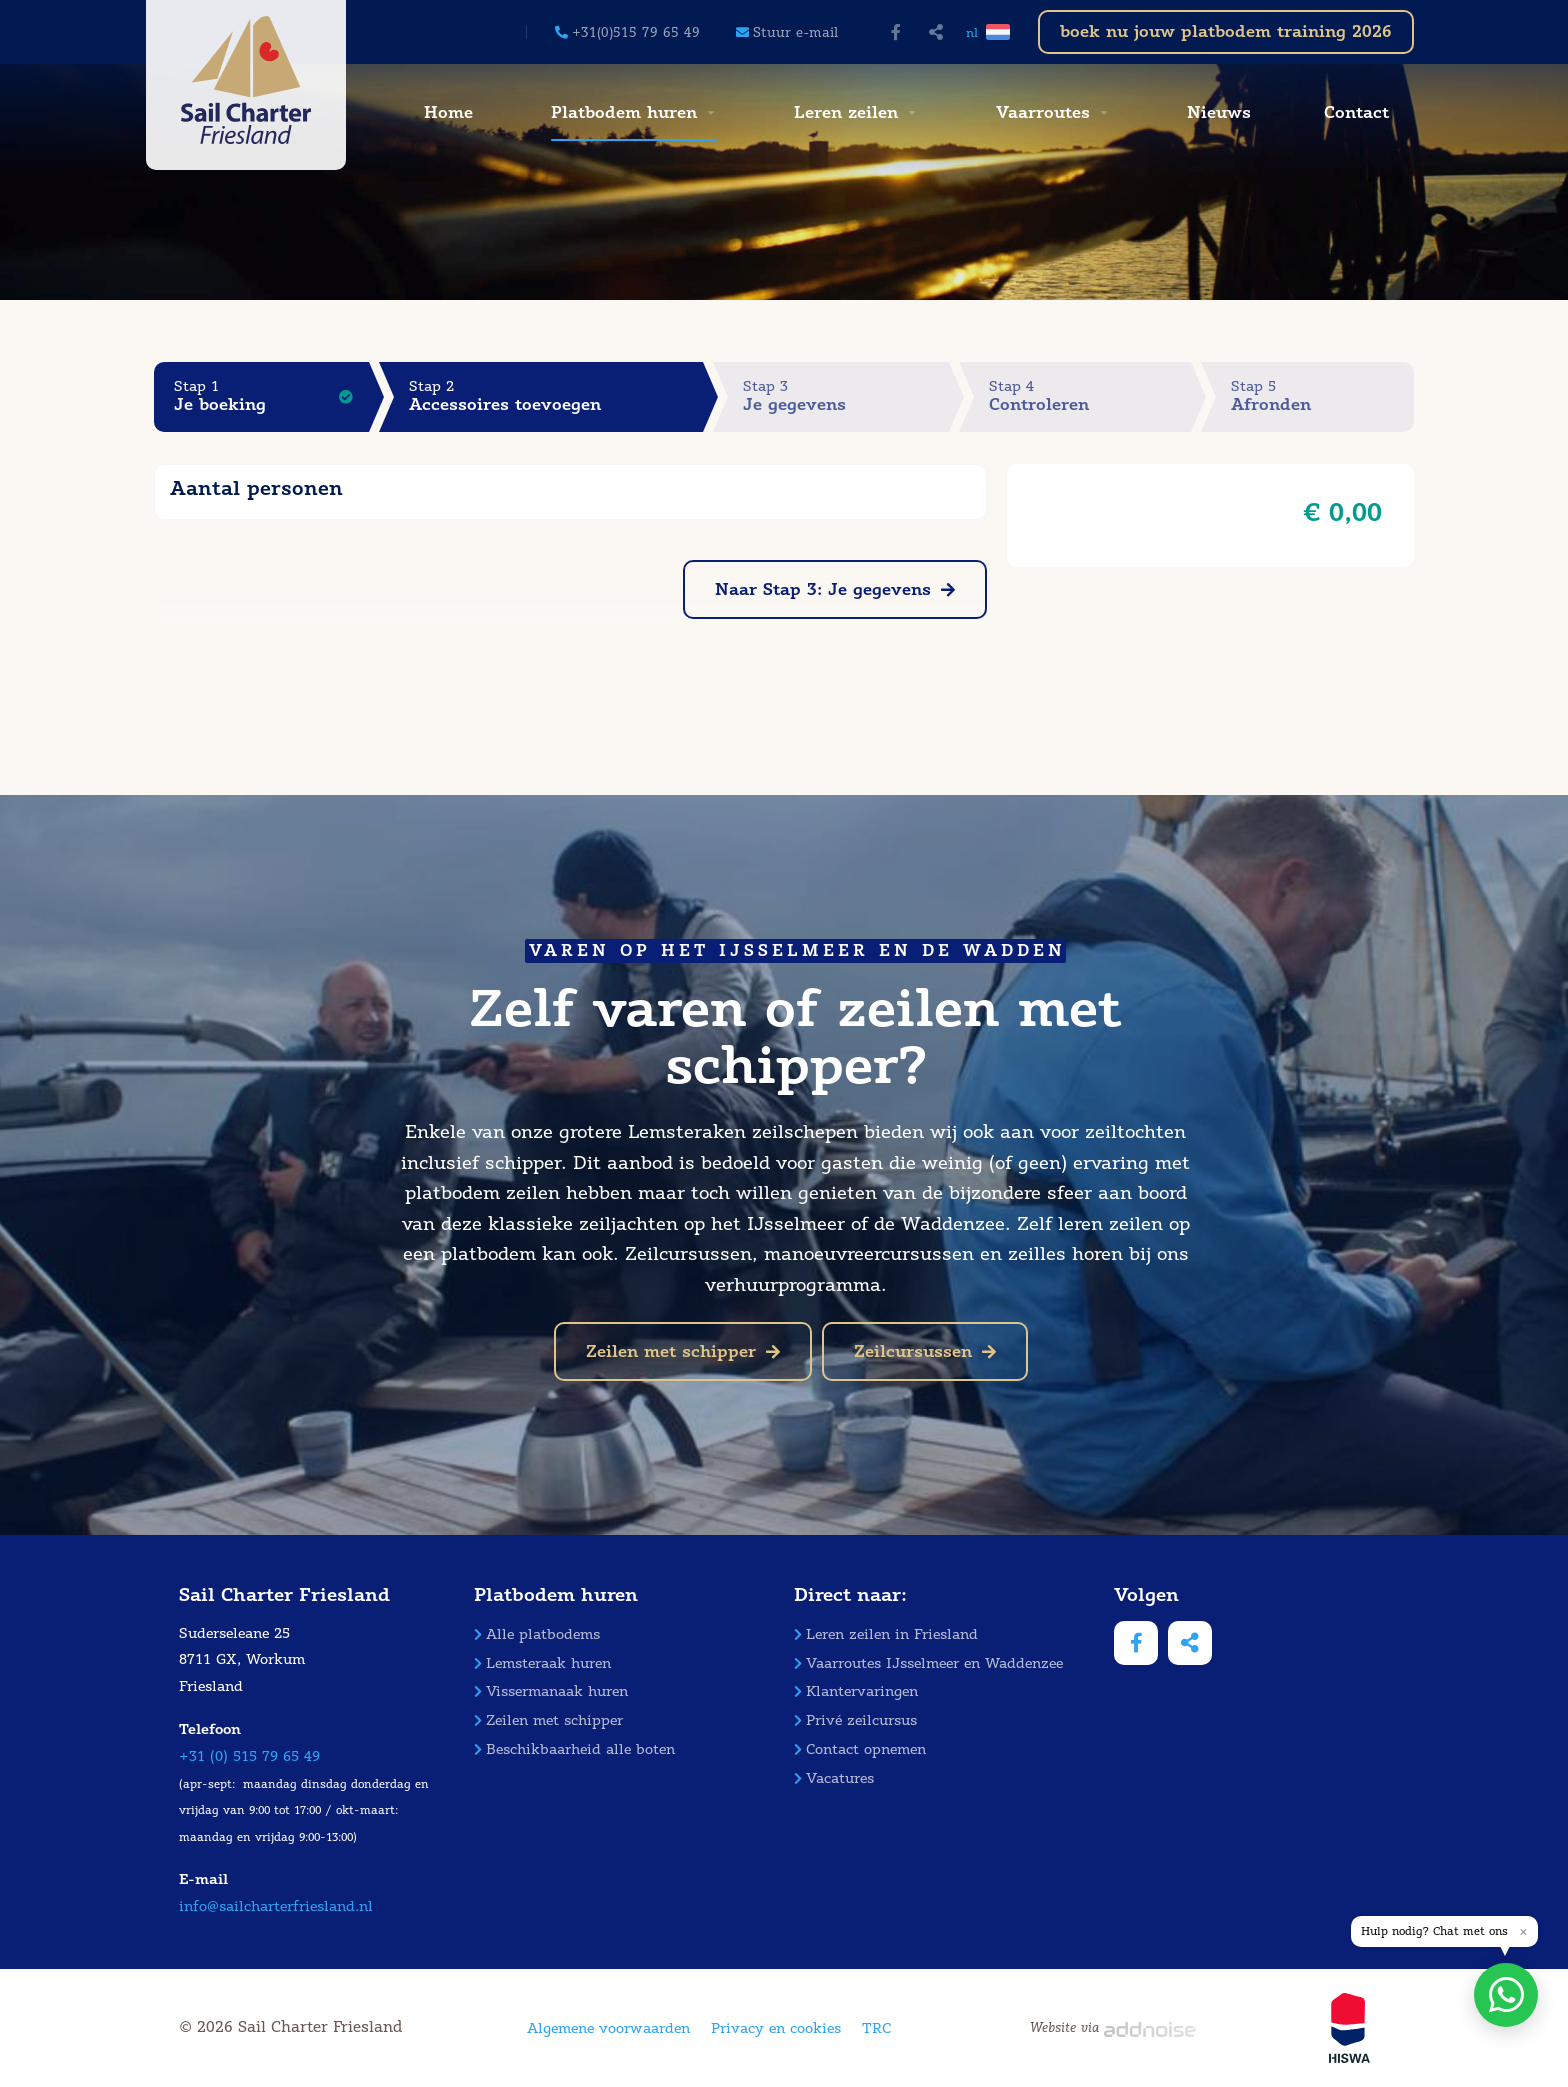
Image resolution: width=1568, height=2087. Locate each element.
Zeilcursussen (925, 1351)
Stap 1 (271, 396)
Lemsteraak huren (542, 1663)
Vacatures (834, 1778)
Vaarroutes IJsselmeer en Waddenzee (928, 1663)
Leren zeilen (846, 112)
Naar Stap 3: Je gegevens (835, 589)
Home (448, 112)
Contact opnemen (860, 1749)
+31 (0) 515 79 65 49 (249, 1756)
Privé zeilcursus (855, 1720)
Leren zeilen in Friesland (886, 1634)
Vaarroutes (1043, 112)
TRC (876, 2028)
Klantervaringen (856, 1691)
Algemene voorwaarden (608, 2028)
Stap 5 (1322, 396)
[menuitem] (446, 113)
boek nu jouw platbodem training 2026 (1226, 31)
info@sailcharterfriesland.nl (276, 1906)
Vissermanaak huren (551, 1691)
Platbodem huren (624, 112)
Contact (1356, 112)
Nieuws (1219, 112)
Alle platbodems (537, 1634)
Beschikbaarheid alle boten (574, 1749)
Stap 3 (846, 396)
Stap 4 (1090, 396)
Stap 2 (556, 396)
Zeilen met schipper (683, 1351)
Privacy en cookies (776, 2028)
